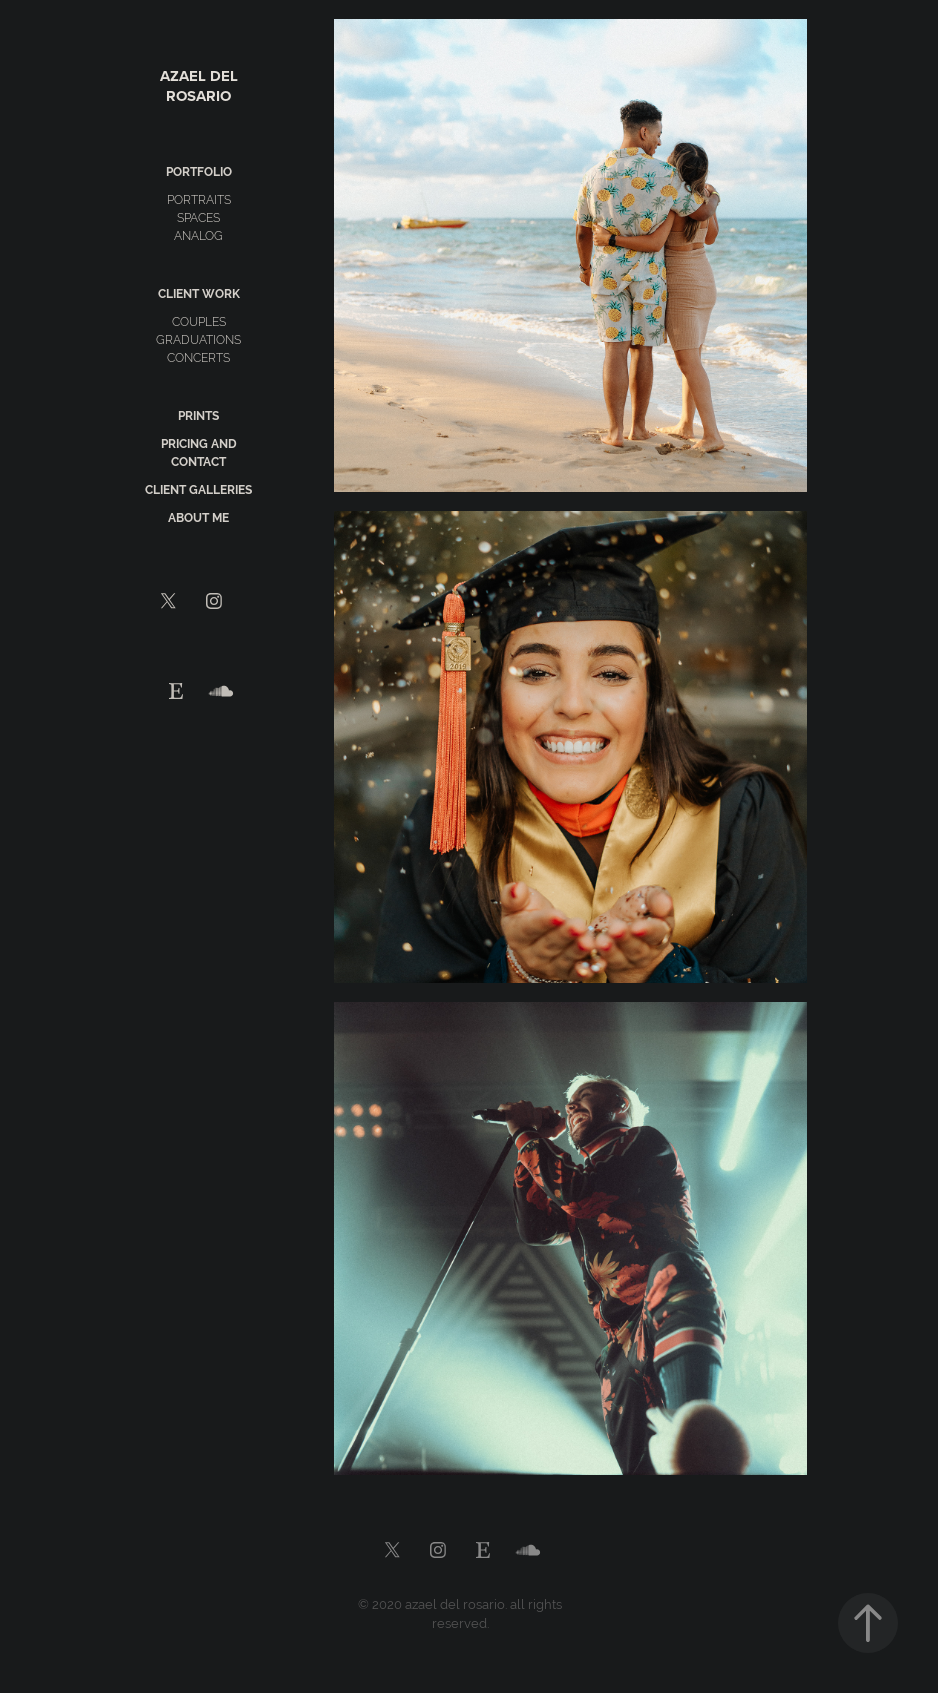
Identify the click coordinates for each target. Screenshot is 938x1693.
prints (198, 416)
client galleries (198, 490)
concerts (198, 358)
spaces (198, 218)
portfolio (199, 172)
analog (198, 236)
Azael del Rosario (201, 86)
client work (199, 294)
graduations (198, 340)
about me (198, 518)
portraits (199, 200)
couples (199, 322)
